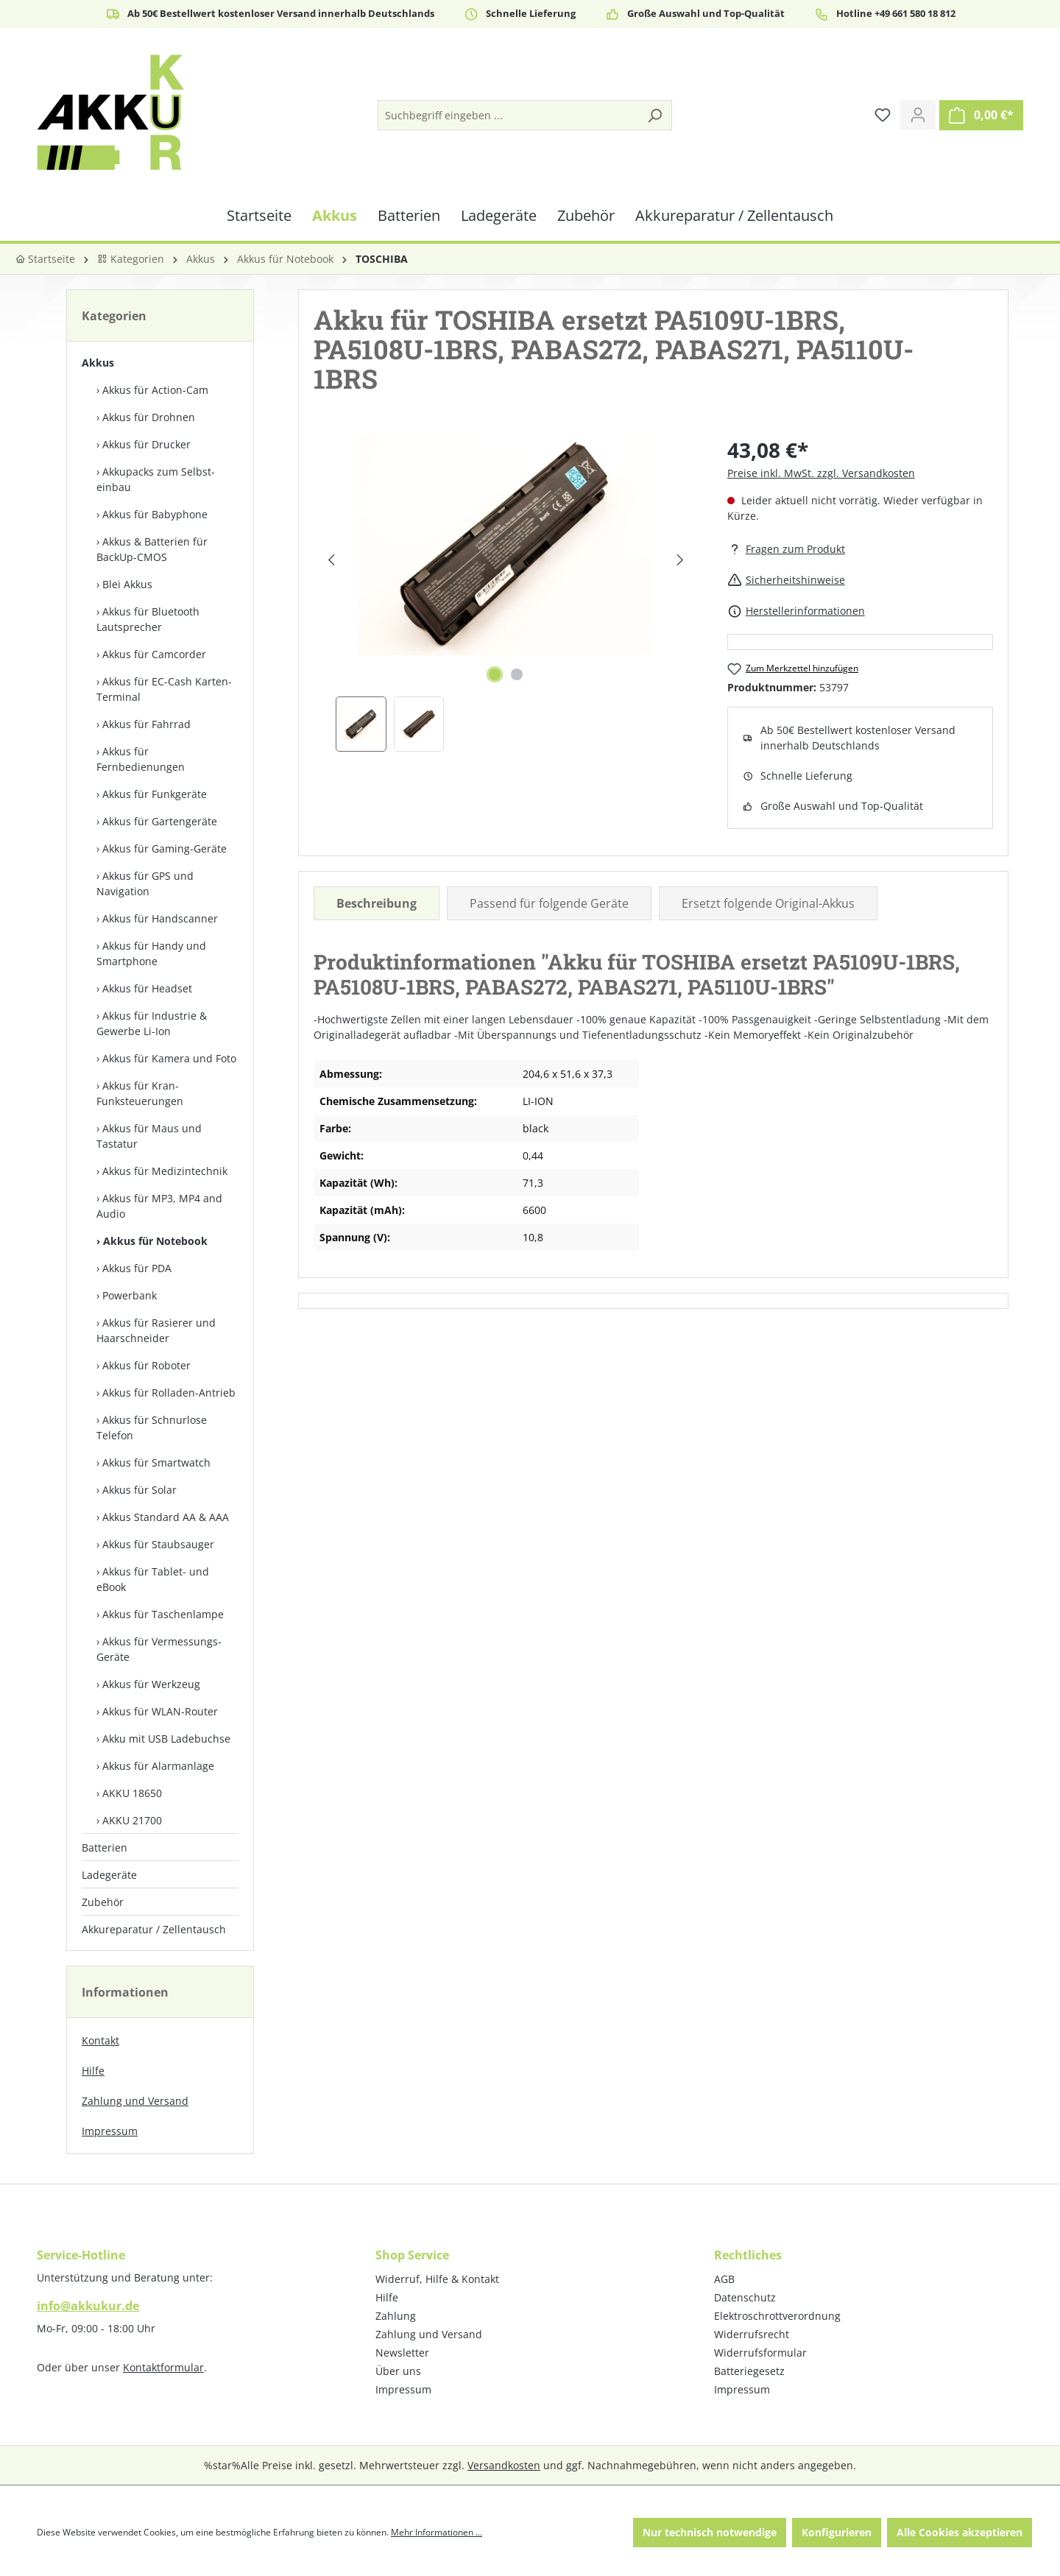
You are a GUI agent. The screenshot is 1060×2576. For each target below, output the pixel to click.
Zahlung (395, 2316)
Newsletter (402, 2353)
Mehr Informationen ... (436, 2532)
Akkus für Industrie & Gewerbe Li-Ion (151, 1023)
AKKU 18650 (132, 1793)
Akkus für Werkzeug (151, 1684)
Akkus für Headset (147, 988)
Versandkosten (503, 2465)
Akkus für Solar (139, 1490)
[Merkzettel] (882, 115)
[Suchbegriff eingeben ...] (508, 115)
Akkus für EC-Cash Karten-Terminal (164, 689)
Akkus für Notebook (155, 1241)
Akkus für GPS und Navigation (145, 883)
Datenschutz (745, 2297)
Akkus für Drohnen (148, 417)
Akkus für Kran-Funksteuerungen (139, 1093)
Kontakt (100, 2040)
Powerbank (129, 1295)
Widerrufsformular (760, 2353)
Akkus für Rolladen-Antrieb (169, 1393)
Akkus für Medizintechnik (164, 1171)
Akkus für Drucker (146, 444)
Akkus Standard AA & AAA (165, 1517)
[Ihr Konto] (918, 115)
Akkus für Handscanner (160, 918)
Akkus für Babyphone (155, 514)
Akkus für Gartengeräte (159, 821)
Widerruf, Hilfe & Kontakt (437, 2279)
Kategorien (130, 259)
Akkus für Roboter (146, 1365)
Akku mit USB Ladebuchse (166, 1739)
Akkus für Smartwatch (156, 1462)
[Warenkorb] (981, 115)
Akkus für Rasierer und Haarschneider (156, 1330)
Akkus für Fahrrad (146, 724)
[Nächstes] (679, 560)
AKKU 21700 (132, 1820)
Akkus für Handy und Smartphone (151, 953)
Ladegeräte (109, 1875)
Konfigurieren (837, 2532)
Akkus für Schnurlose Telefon (151, 1427)
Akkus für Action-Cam (155, 390)
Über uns (398, 2371)
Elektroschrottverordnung (777, 2316)
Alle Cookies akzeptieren (959, 2532)
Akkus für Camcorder (154, 654)
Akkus (98, 363)
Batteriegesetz (749, 2371)
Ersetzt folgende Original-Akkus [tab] (768, 903)
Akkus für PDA (137, 1268)
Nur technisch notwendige (710, 2532)
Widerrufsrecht (751, 2334)
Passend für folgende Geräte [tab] (549, 903)
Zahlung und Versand (135, 2101)
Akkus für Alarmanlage (158, 1766)
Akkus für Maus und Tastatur (149, 1136)
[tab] (376, 903)
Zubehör (103, 1902)
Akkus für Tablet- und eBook (152, 1579)
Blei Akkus (127, 584)
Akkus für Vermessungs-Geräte (159, 1649)
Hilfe (93, 2071)
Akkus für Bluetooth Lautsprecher (147, 619)
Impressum (110, 2131)
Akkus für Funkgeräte (154, 794)
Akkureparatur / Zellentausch (154, 1929)
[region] (506, 593)
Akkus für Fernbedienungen (140, 759)
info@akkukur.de (88, 2306)
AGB (724, 2279)
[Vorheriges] (331, 560)
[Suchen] (654, 115)
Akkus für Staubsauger (158, 1544)
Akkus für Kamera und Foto (169, 1058)
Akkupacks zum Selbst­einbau (155, 479)
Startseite (45, 259)
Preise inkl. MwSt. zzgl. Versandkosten (821, 473)
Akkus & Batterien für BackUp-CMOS (152, 549)
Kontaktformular (163, 2367)
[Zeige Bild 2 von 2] (517, 674)
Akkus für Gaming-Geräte (164, 848)
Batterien (104, 1848)
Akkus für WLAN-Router (160, 1711)
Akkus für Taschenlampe (163, 1614)
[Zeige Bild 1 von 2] (495, 674)
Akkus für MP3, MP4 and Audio (159, 1206)
